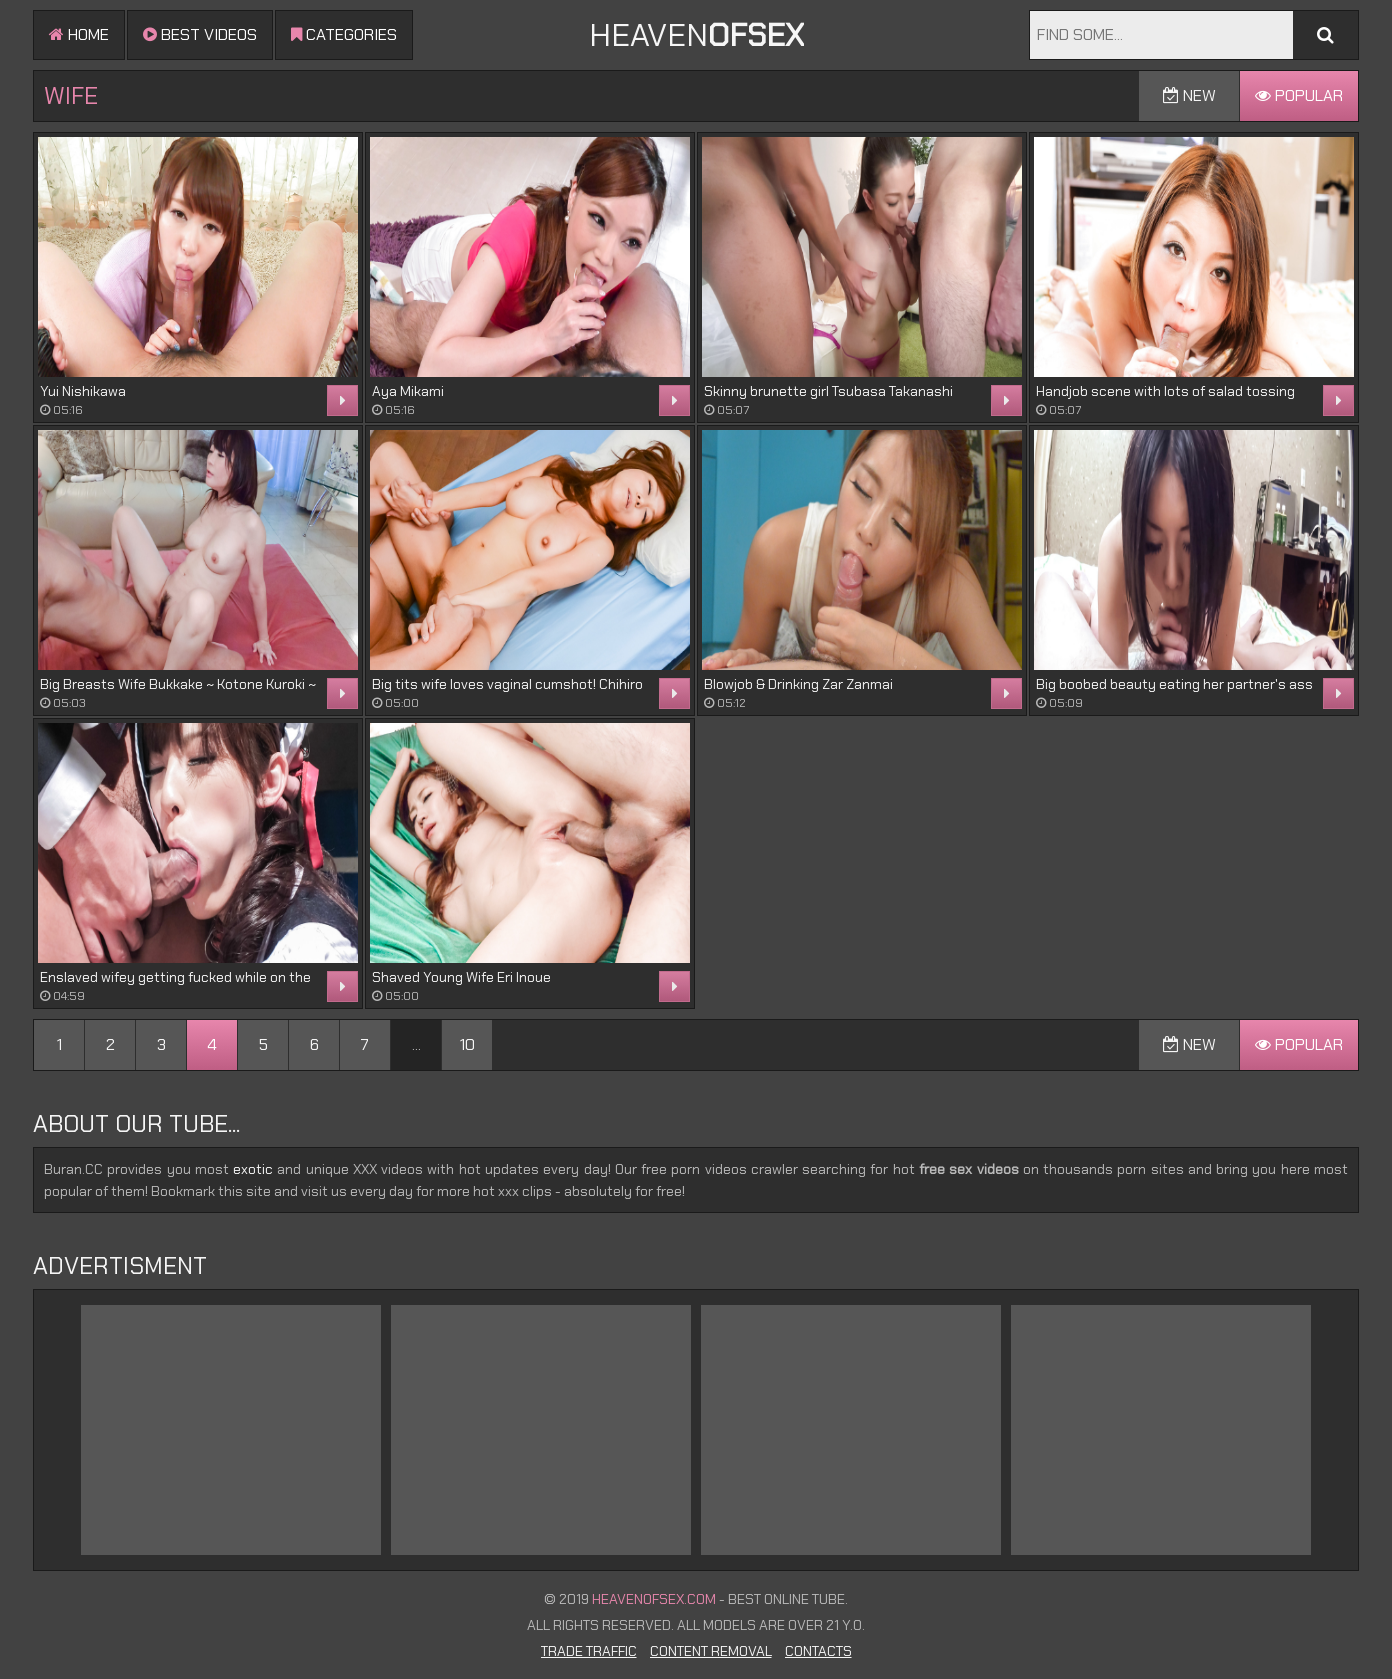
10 (467, 1044)
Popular (1299, 95)
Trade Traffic (589, 1651)
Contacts (818, 1651)
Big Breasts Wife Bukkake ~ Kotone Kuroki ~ (178, 684)
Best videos (200, 34)
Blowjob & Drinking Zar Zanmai (798, 684)
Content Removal (711, 1651)
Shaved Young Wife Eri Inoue (461, 977)
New (1189, 95)
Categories (344, 34)
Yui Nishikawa (83, 391)
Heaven (696, 35)
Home (79, 34)
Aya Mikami (408, 391)
